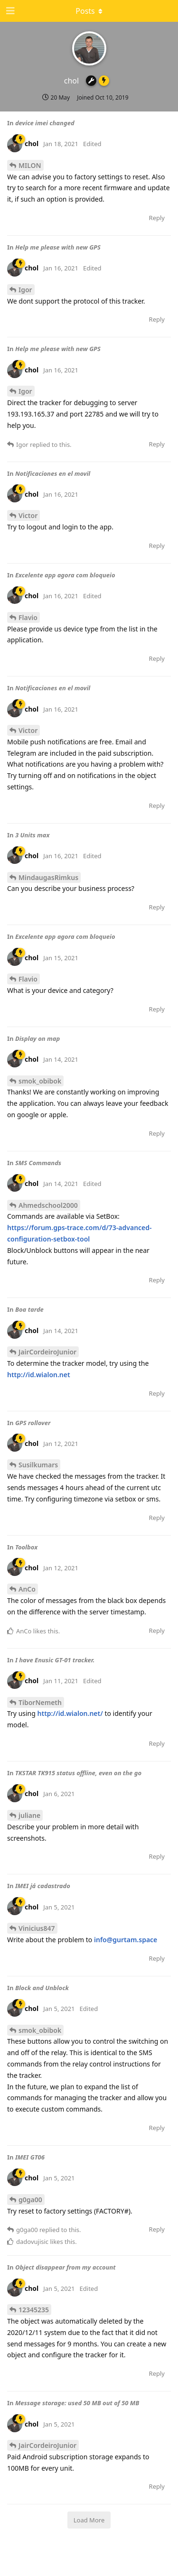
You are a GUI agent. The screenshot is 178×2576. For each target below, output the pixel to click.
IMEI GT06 (30, 2157)
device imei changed (45, 123)
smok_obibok (40, 1080)
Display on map (37, 1038)
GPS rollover (33, 1422)
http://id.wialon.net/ (70, 1713)
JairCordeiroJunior (47, 1351)
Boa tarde (29, 1309)
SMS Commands (38, 1162)
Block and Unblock (42, 1987)
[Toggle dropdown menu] (89, 11)
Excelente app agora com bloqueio (65, 575)
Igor (25, 289)
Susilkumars (38, 1464)
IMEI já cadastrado (42, 1885)
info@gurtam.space (125, 1939)
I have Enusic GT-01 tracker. (55, 1660)
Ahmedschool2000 (48, 1205)
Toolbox (26, 1547)
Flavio (28, 617)
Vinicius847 (37, 1928)
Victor (28, 515)
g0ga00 (30, 2199)
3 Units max (32, 835)
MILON (30, 165)
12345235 (34, 2309)
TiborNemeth (40, 1702)
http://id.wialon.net (38, 1374)
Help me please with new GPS (58, 247)
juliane (29, 1815)
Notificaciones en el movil (52, 473)
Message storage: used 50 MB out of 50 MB (77, 2403)
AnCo (27, 1589)
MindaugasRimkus (48, 877)
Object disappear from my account (65, 2267)
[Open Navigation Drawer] (9, 11)
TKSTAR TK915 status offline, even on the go (78, 1773)
